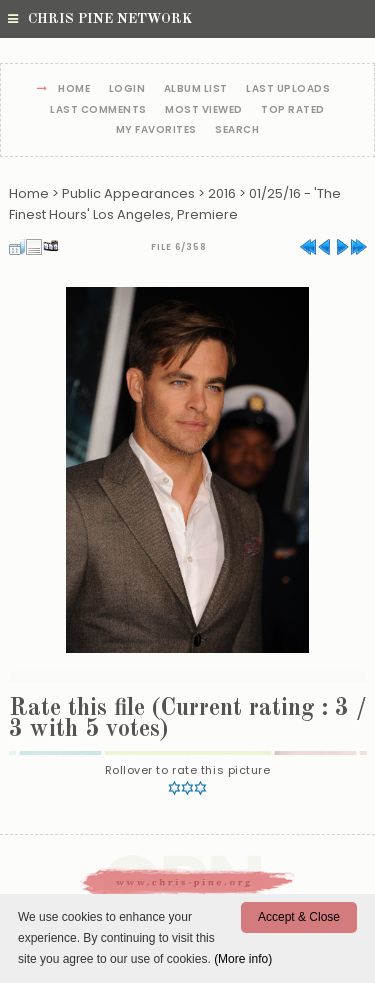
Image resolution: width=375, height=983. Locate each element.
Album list (196, 89)
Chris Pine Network (100, 19)
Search (237, 130)
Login (127, 89)
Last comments (98, 110)
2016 (222, 193)
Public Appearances (128, 193)
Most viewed (204, 110)
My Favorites (156, 130)
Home (74, 89)
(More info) (243, 959)
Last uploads (288, 89)
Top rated (293, 110)
